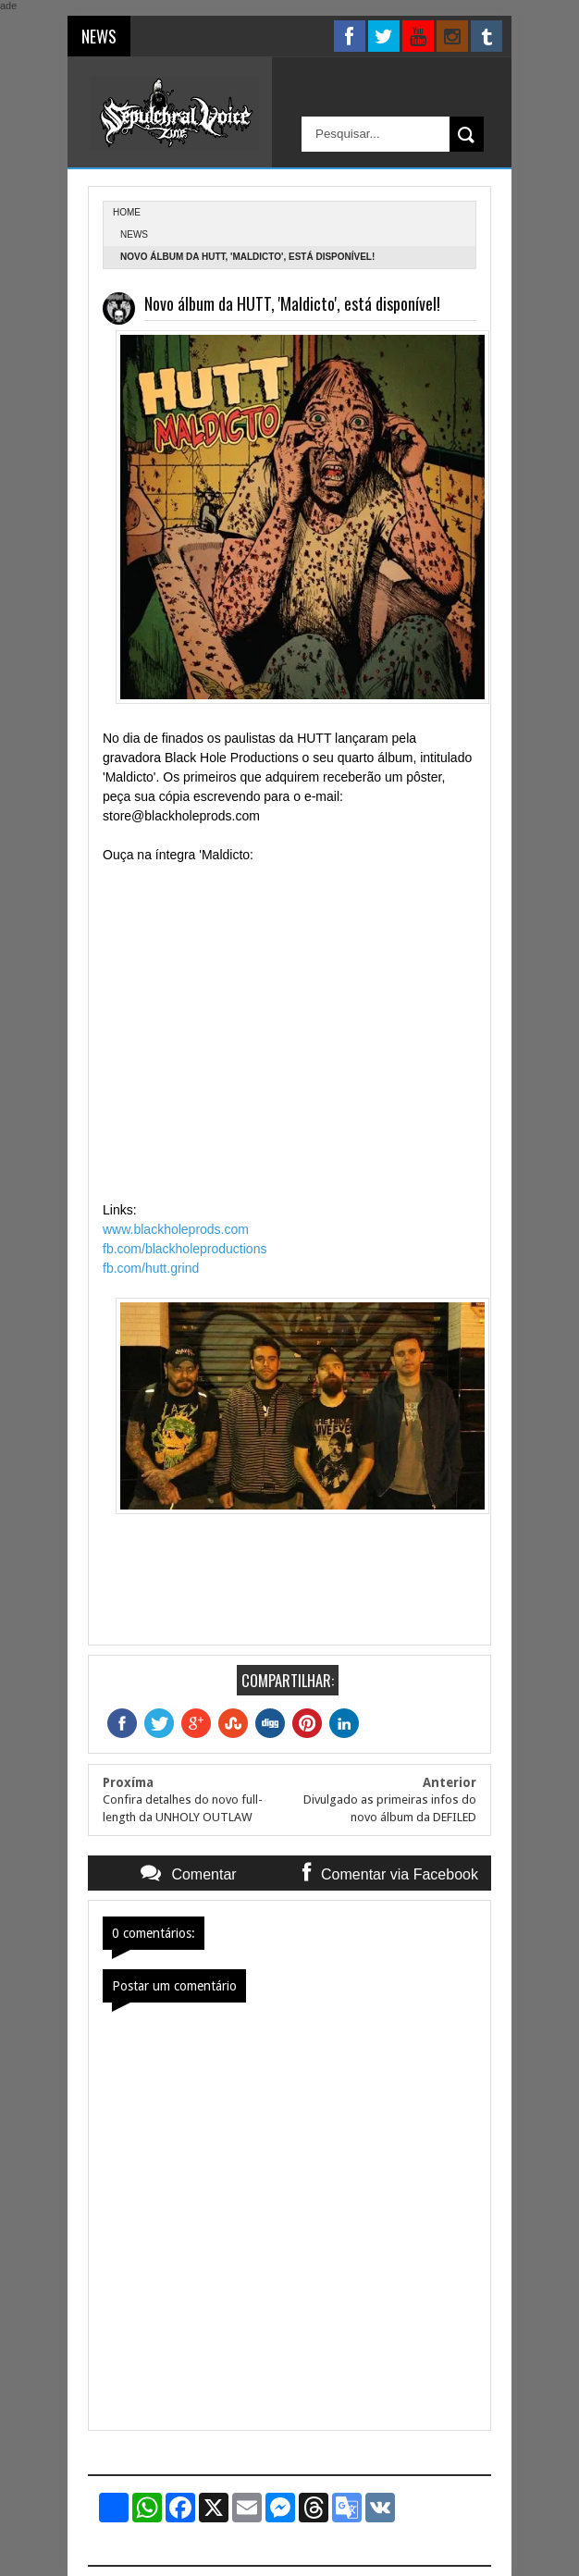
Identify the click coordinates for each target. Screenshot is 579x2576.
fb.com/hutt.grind (151, 1268)
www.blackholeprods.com (176, 1229)
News (134, 234)
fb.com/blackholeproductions (184, 1248)
